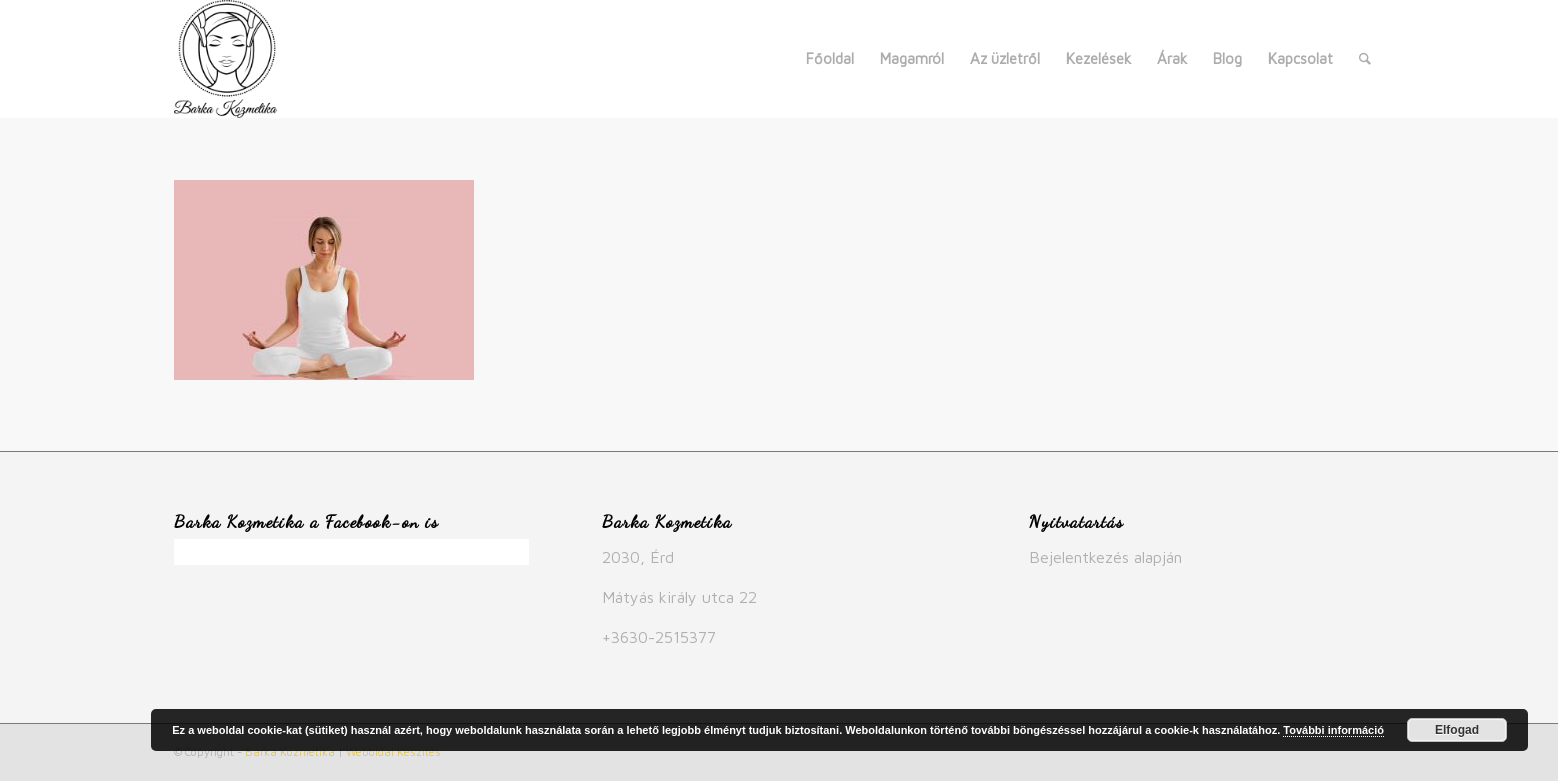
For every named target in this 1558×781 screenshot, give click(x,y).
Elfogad (1457, 730)
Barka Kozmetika (290, 751)
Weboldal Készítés (393, 751)
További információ (1333, 730)
